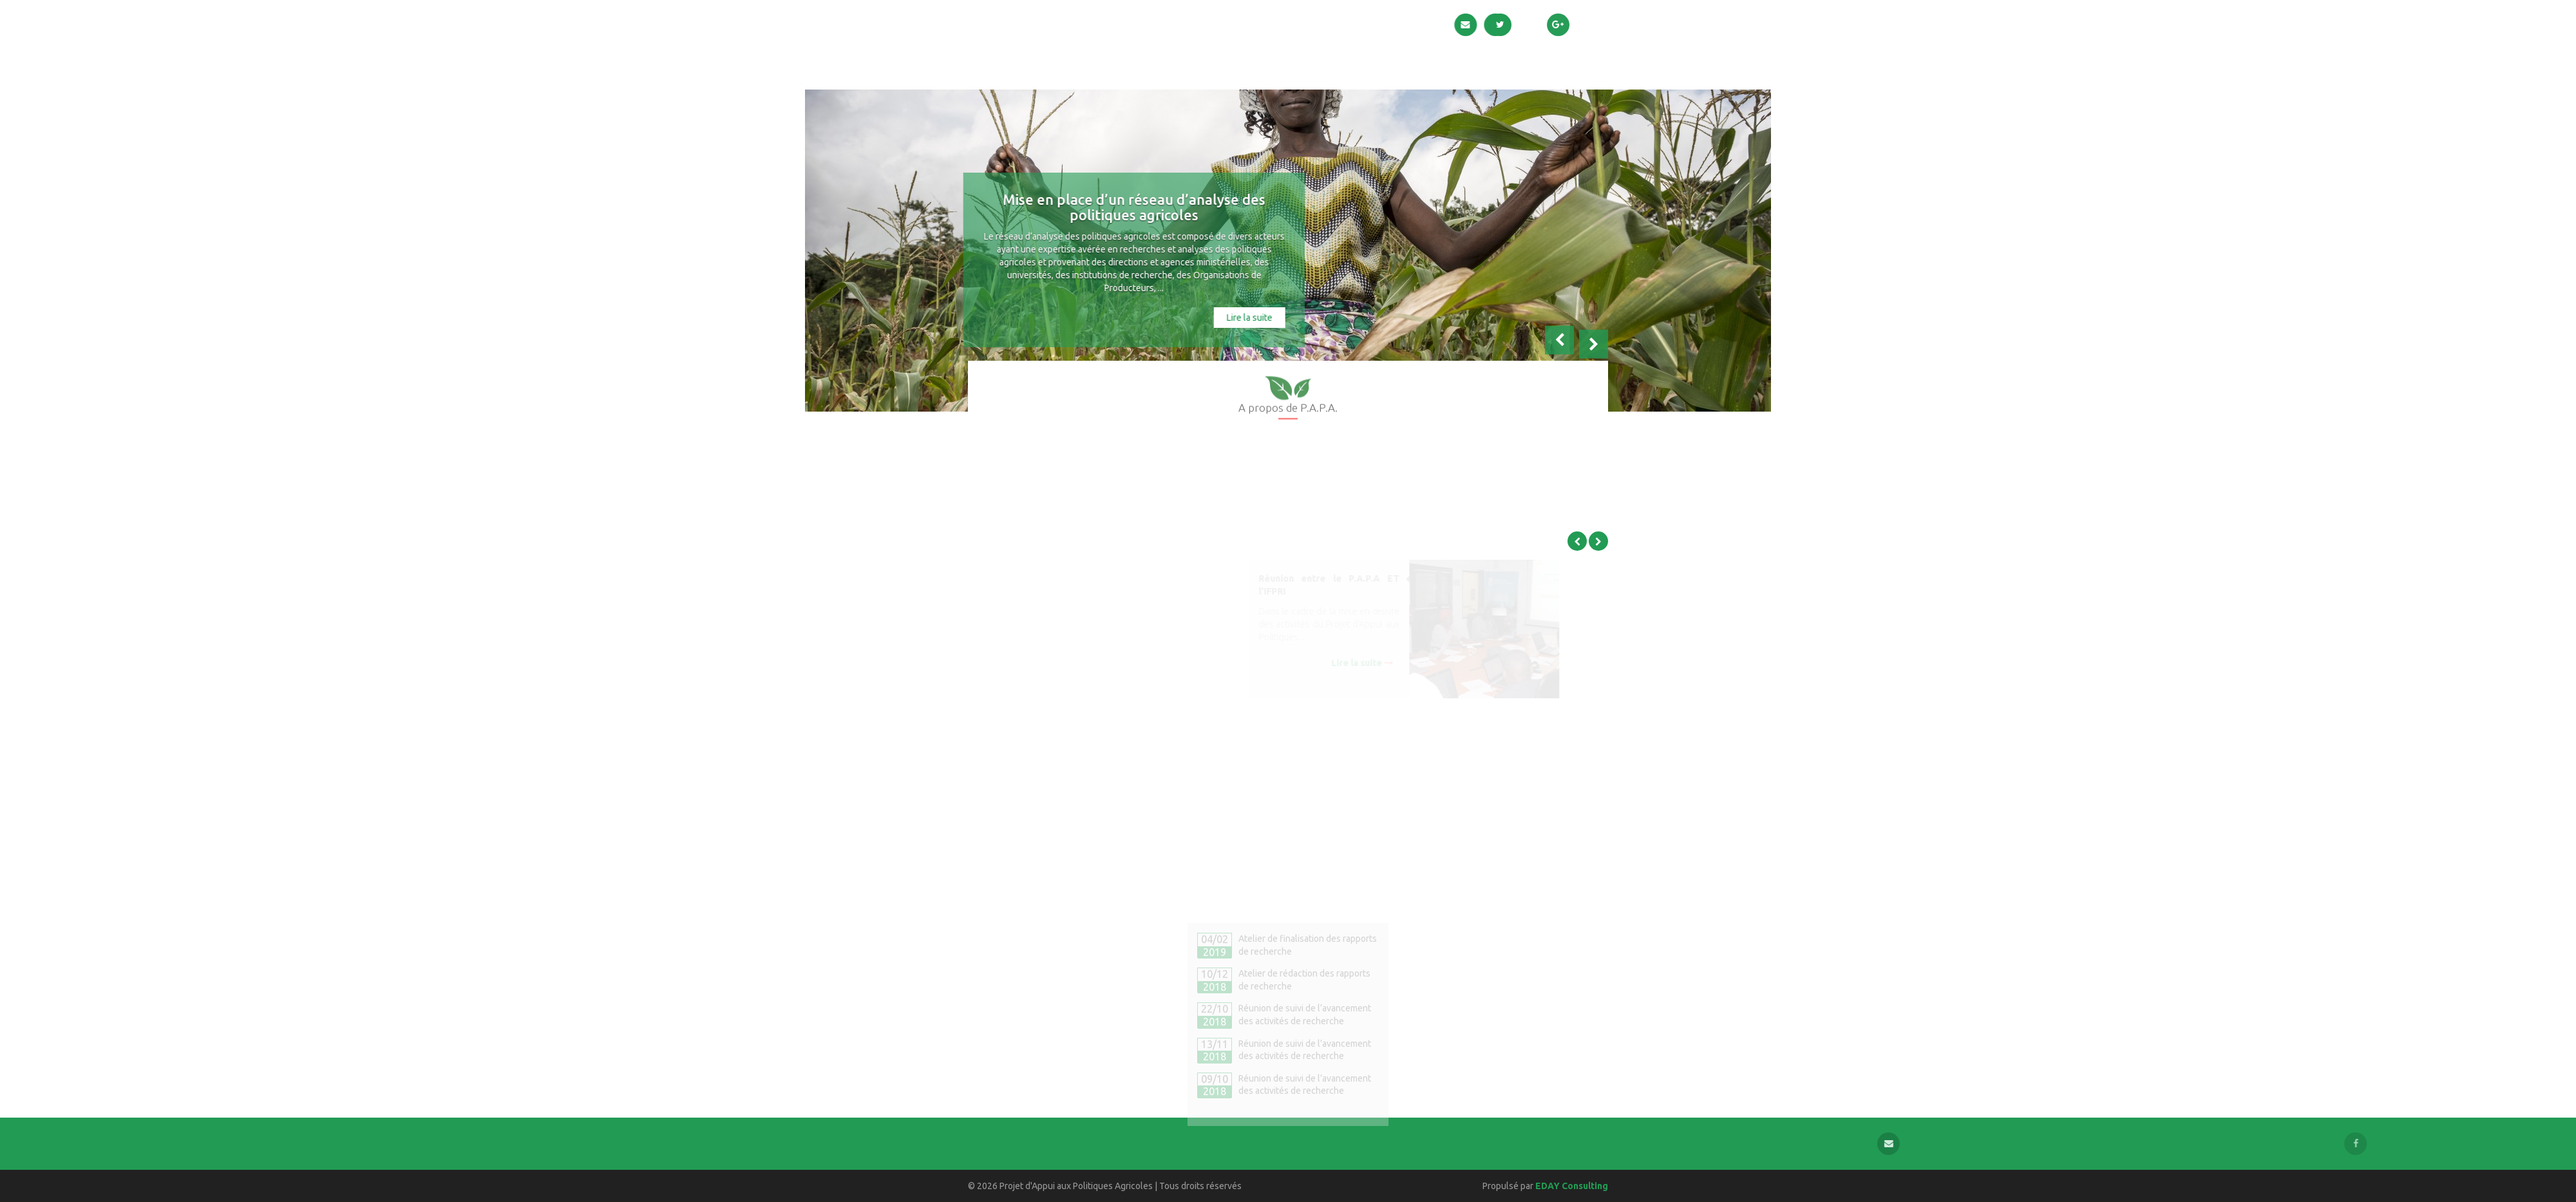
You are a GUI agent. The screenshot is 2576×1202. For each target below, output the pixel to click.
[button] (1559, 350)
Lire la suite (1193, 317)
